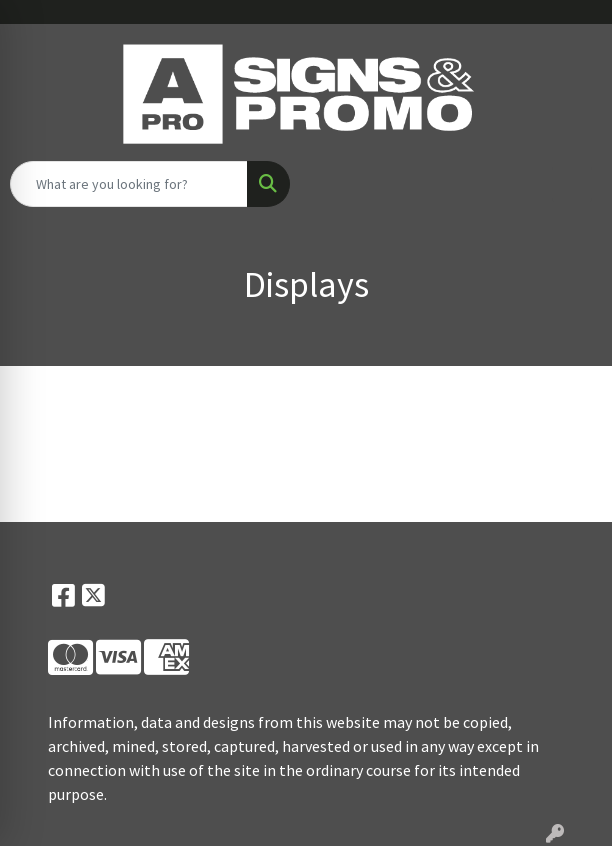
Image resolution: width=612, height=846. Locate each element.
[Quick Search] (129, 184)
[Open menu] (572, 184)
